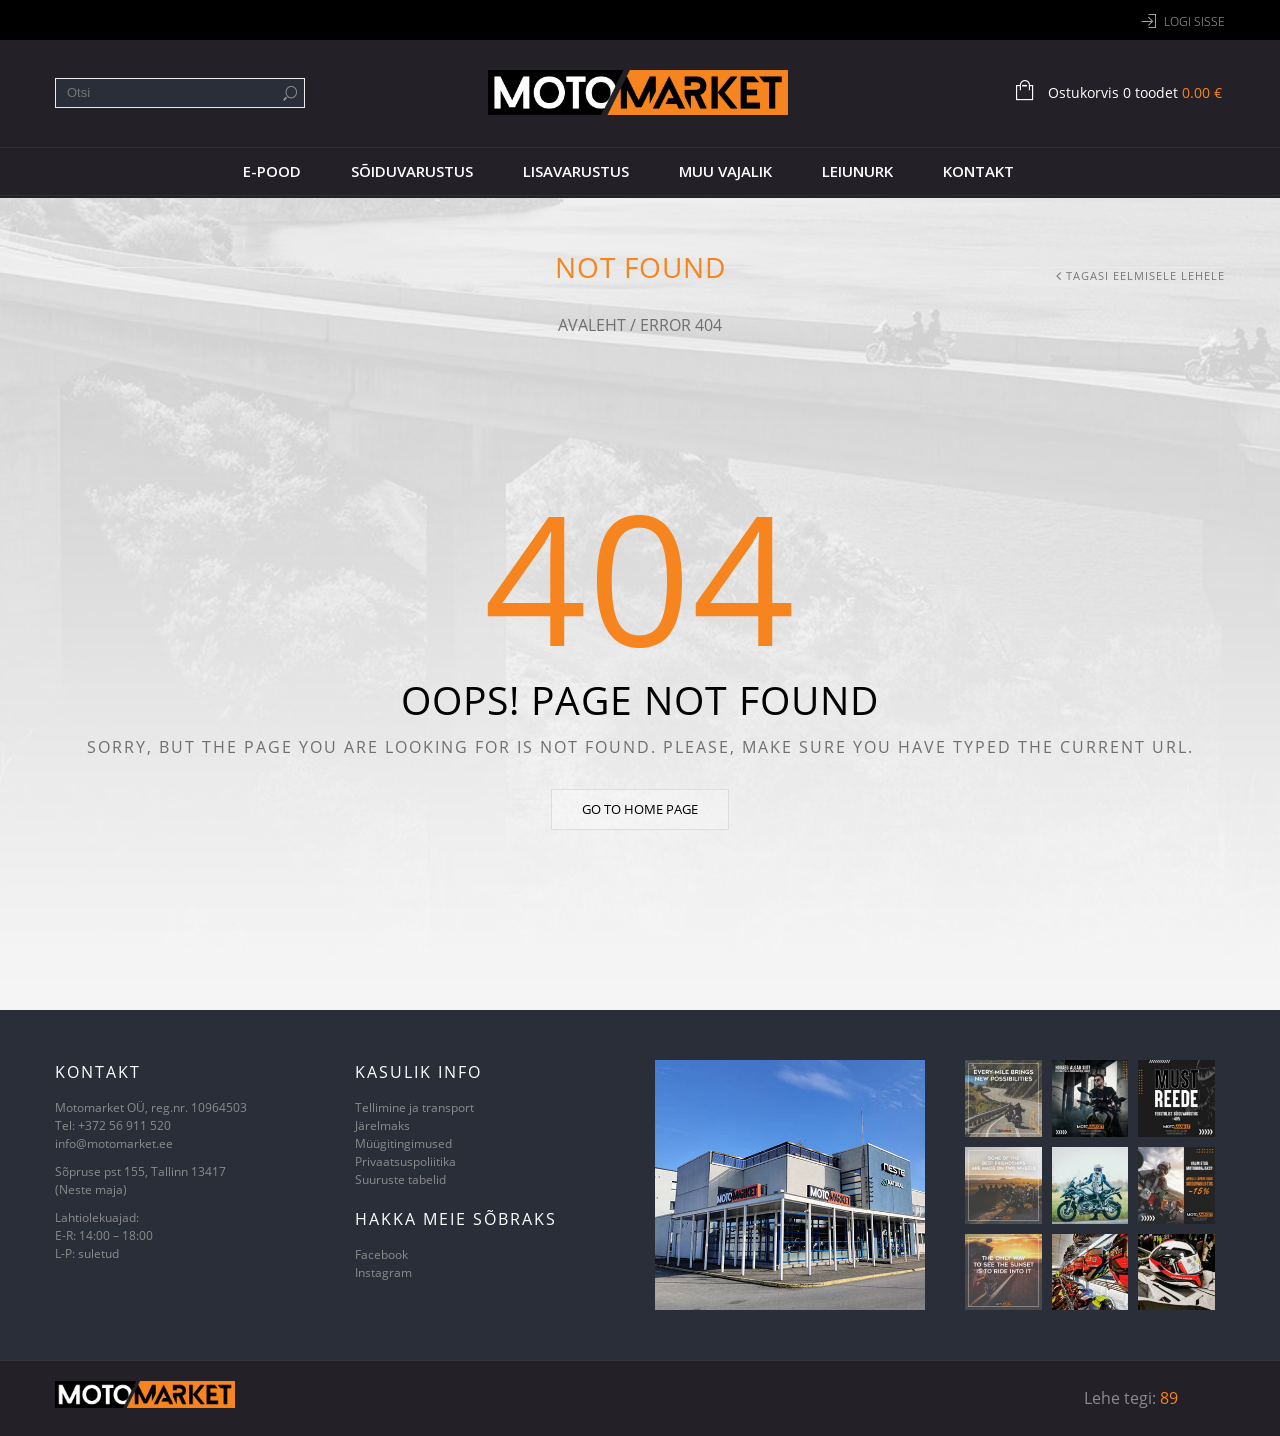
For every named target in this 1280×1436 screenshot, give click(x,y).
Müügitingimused (403, 1143)
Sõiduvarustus (412, 171)
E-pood (272, 171)
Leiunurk (857, 171)
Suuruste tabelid (400, 1179)
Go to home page (640, 809)
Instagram (383, 1272)
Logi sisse (1194, 21)
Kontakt (978, 171)
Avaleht (592, 325)
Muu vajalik (725, 171)
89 (1169, 1398)
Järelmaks (382, 1125)
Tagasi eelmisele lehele (1145, 275)
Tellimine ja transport (414, 1107)
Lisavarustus (576, 171)
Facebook (381, 1254)
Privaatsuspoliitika (405, 1161)
